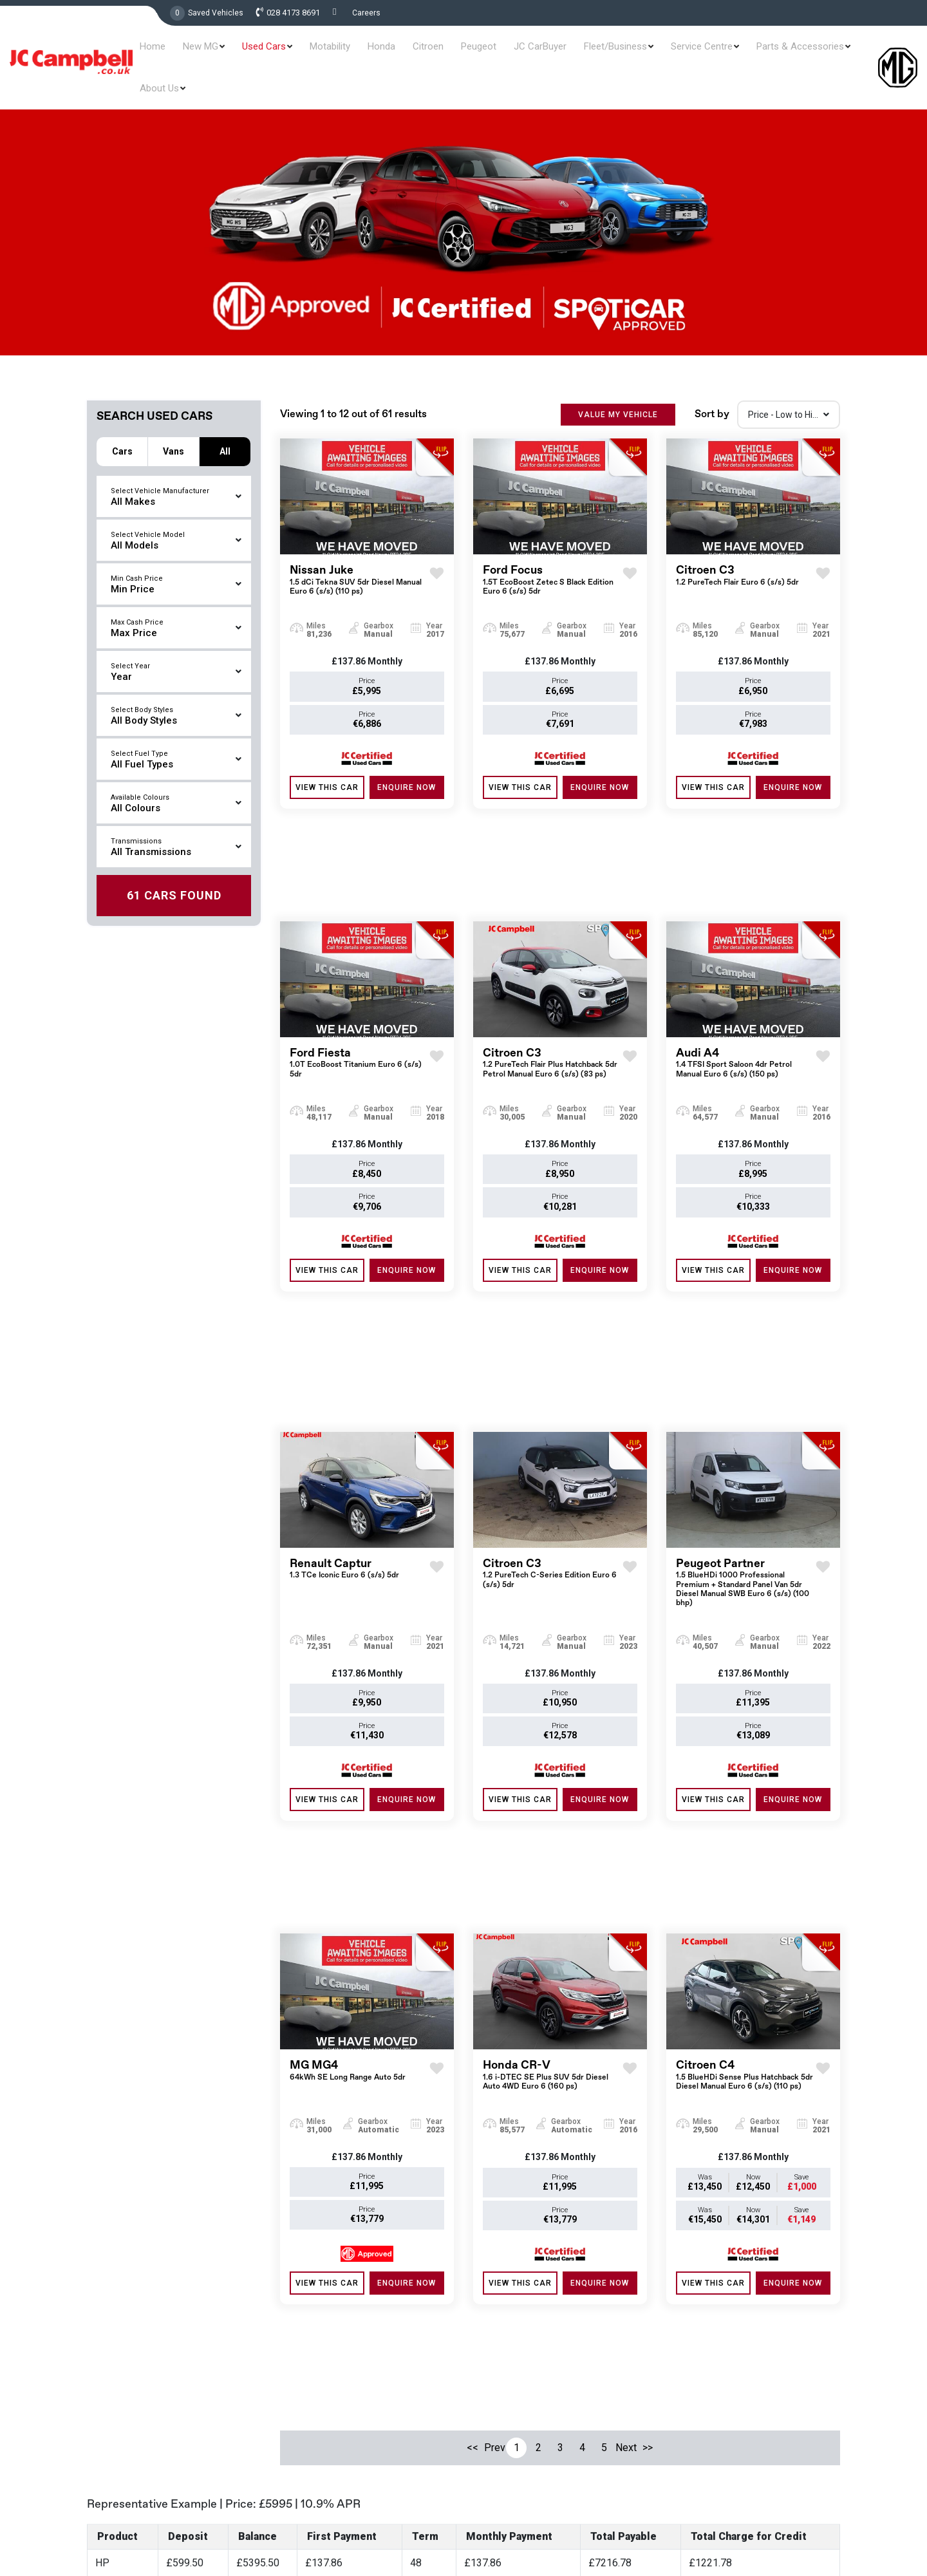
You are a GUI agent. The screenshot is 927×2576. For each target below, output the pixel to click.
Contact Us (495, 2470)
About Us (840, 53)
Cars (122, 422)
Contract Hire (500, 2426)
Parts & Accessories (760, 53)
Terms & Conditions (736, 2519)
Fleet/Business (589, 53)
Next (625, 2019)
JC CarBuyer (521, 53)
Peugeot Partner (746, 1349)
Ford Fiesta (359, 950)
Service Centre (669, 53)
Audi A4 (746, 950)
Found (174, 866)
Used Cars (281, 53)
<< (472, 2019)
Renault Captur (344, 1335)
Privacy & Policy (813, 2519)
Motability (339, 53)
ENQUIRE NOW (406, 768)
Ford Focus (553, 561)
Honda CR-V (553, 1748)
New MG (224, 53)
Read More (331, 2560)
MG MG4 (348, 1744)
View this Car (327, 768)
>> (647, 2019)
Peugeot (467, 53)
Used (483, 2338)
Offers (486, 2360)
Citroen (423, 53)
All (225, 422)
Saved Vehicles (215, 12)
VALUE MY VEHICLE (618, 395)
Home (183, 53)
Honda (384, 53)
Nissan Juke (359, 561)
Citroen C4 (746, 1748)
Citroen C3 (737, 556)
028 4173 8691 (293, 12)
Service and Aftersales (518, 2404)
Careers (366, 12)
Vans (173, 422)
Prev (494, 2019)
